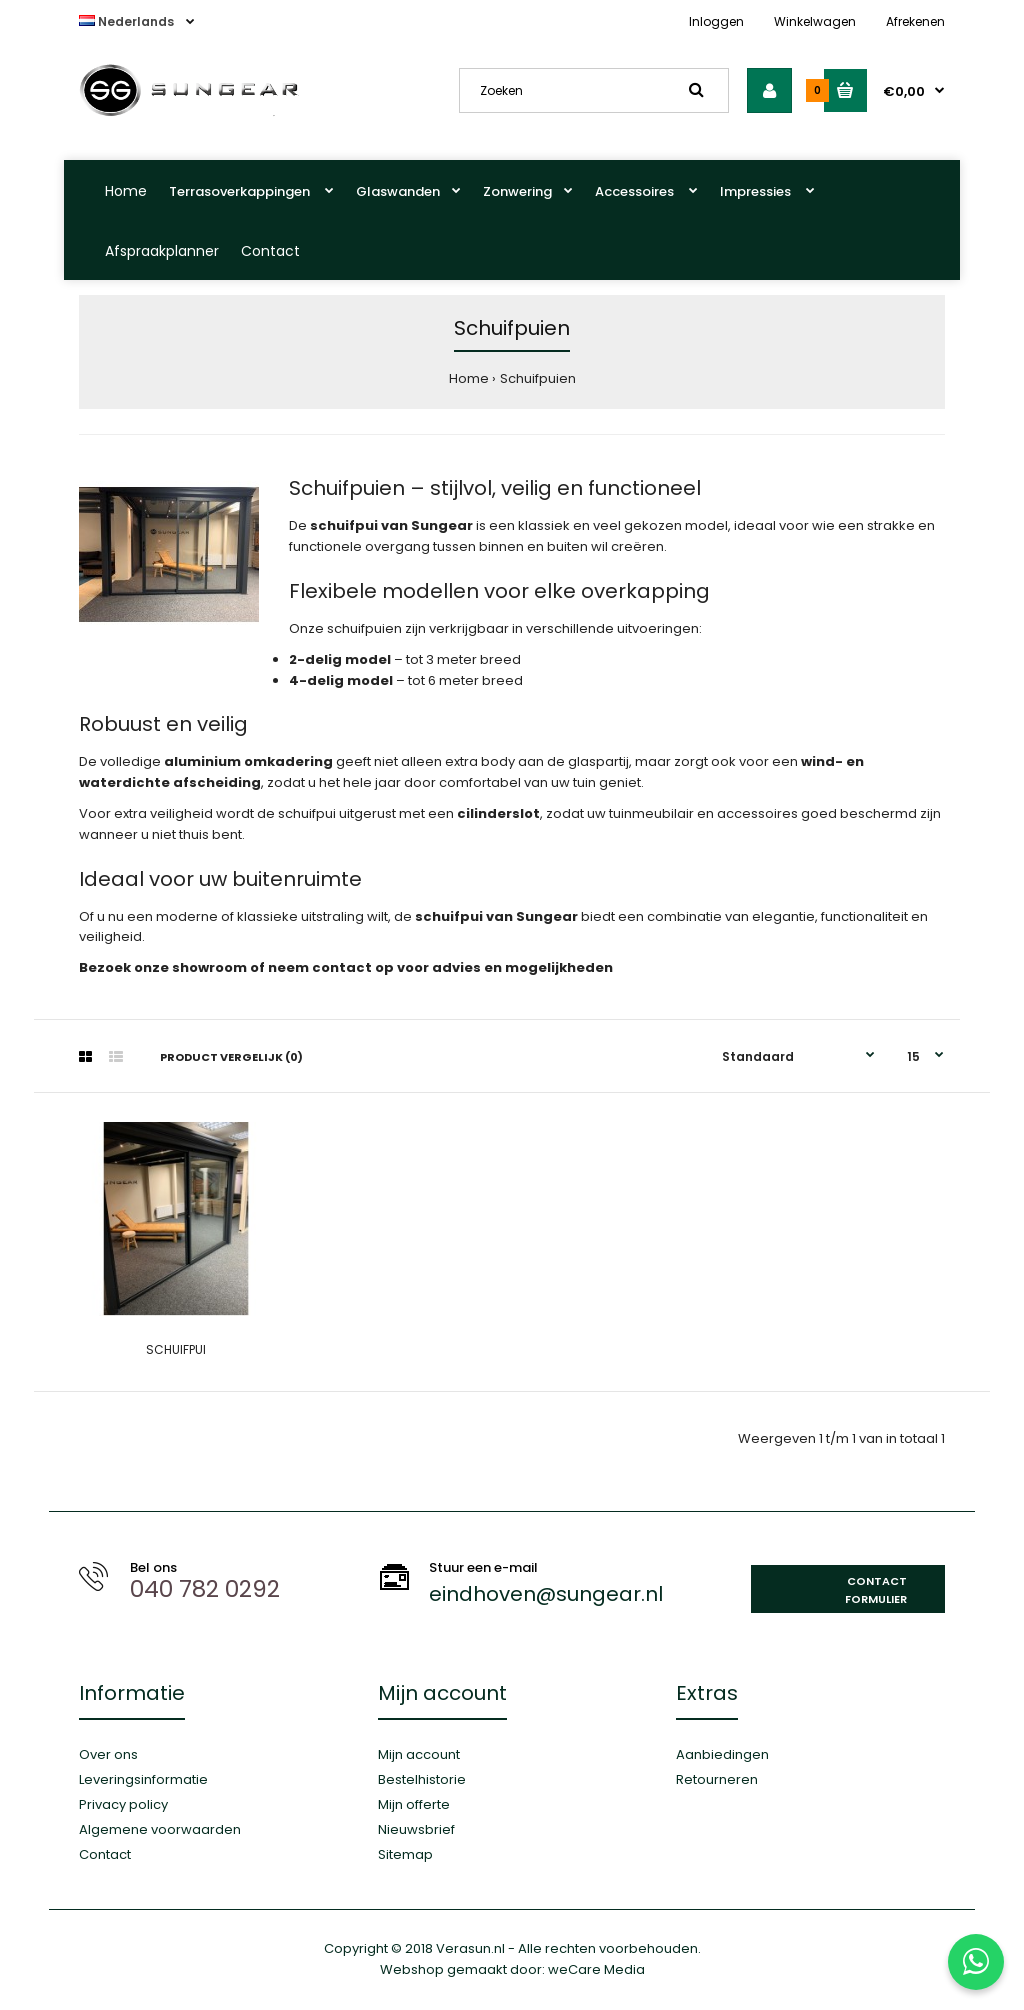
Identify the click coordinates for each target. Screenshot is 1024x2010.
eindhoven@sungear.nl (546, 1594)
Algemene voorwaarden (160, 1829)
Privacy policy (123, 1804)
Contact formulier (876, 1590)
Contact (270, 251)
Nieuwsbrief (416, 1829)
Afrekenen (915, 21)
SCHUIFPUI (176, 1349)
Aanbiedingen (722, 1754)
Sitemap (405, 1854)
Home (126, 191)
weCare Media (596, 1969)
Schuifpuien (538, 378)
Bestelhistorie (422, 1779)
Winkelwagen (815, 21)
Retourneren (717, 1779)
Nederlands (128, 21)
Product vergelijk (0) (231, 1057)
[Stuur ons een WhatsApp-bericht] (976, 1962)
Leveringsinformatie (143, 1779)
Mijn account (419, 1754)
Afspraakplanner (162, 251)
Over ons (108, 1754)
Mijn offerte (414, 1804)
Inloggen (716, 21)
